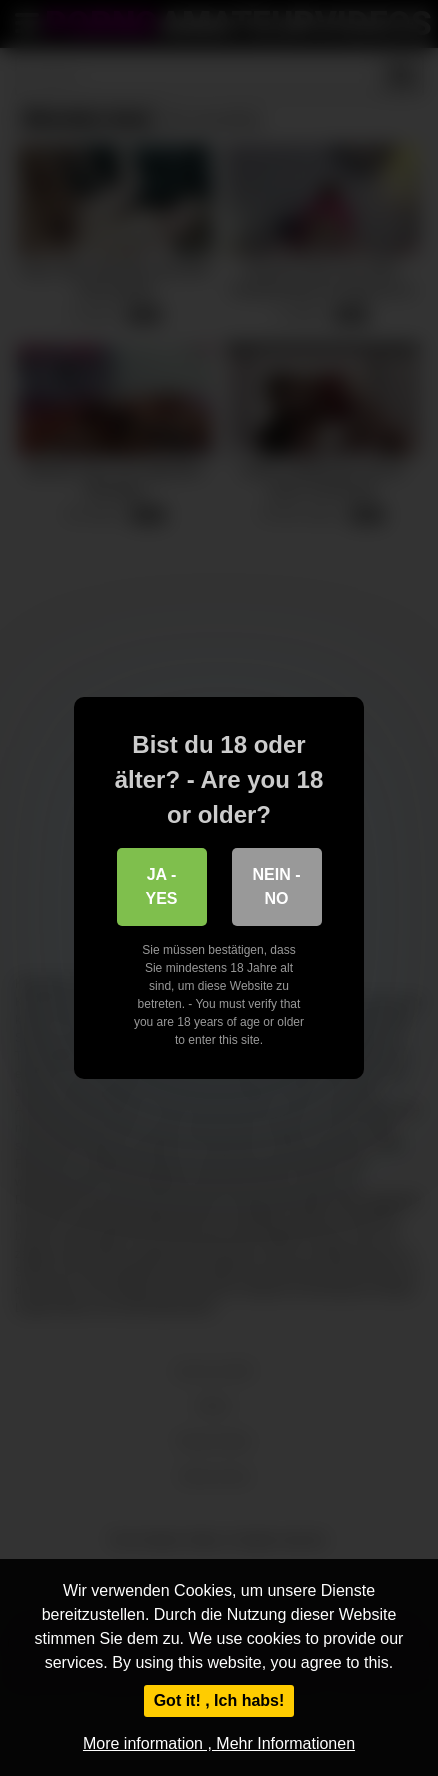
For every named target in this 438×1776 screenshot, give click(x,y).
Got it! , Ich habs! (219, 1700)
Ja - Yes (161, 886)
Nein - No (277, 886)
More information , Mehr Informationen (219, 1743)
